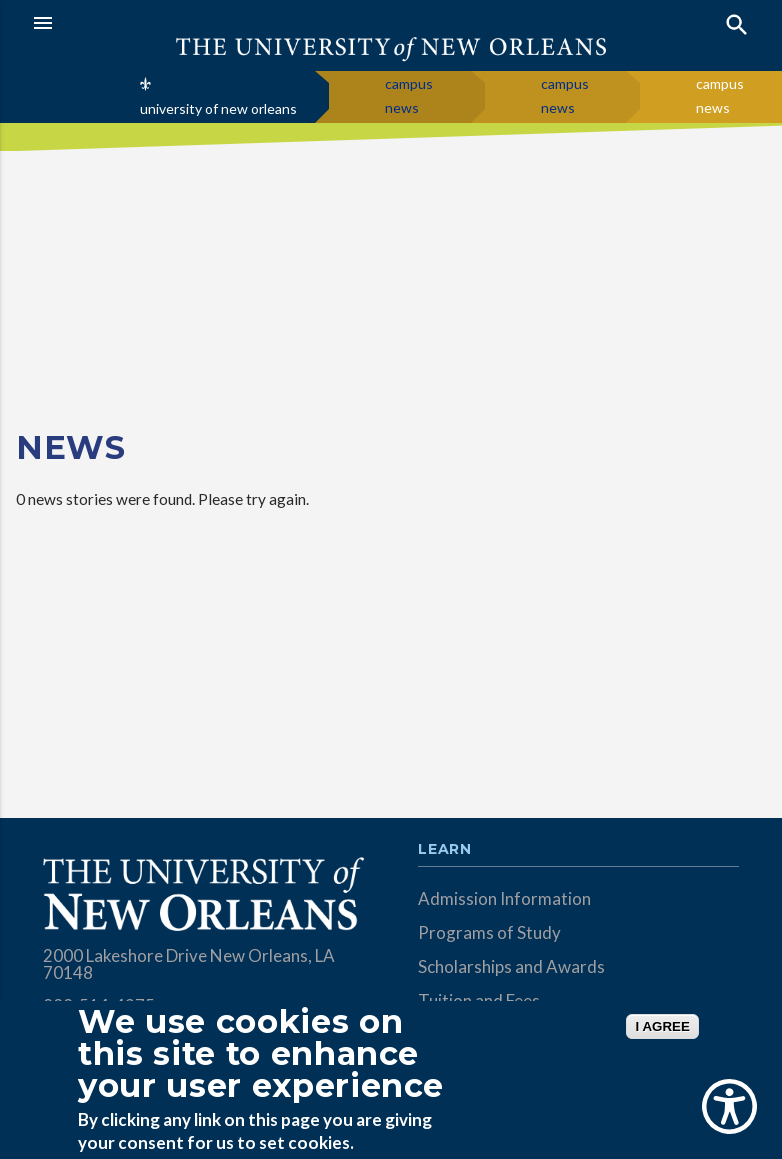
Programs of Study (489, 932)
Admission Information (504, 898)
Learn (444, 850)
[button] (207, 23)
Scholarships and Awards (511, 966)
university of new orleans (218, 108)
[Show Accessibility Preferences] (729, 1106)
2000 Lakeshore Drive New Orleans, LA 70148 (189, 964)
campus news (409, 95)
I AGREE (662, 1026)
